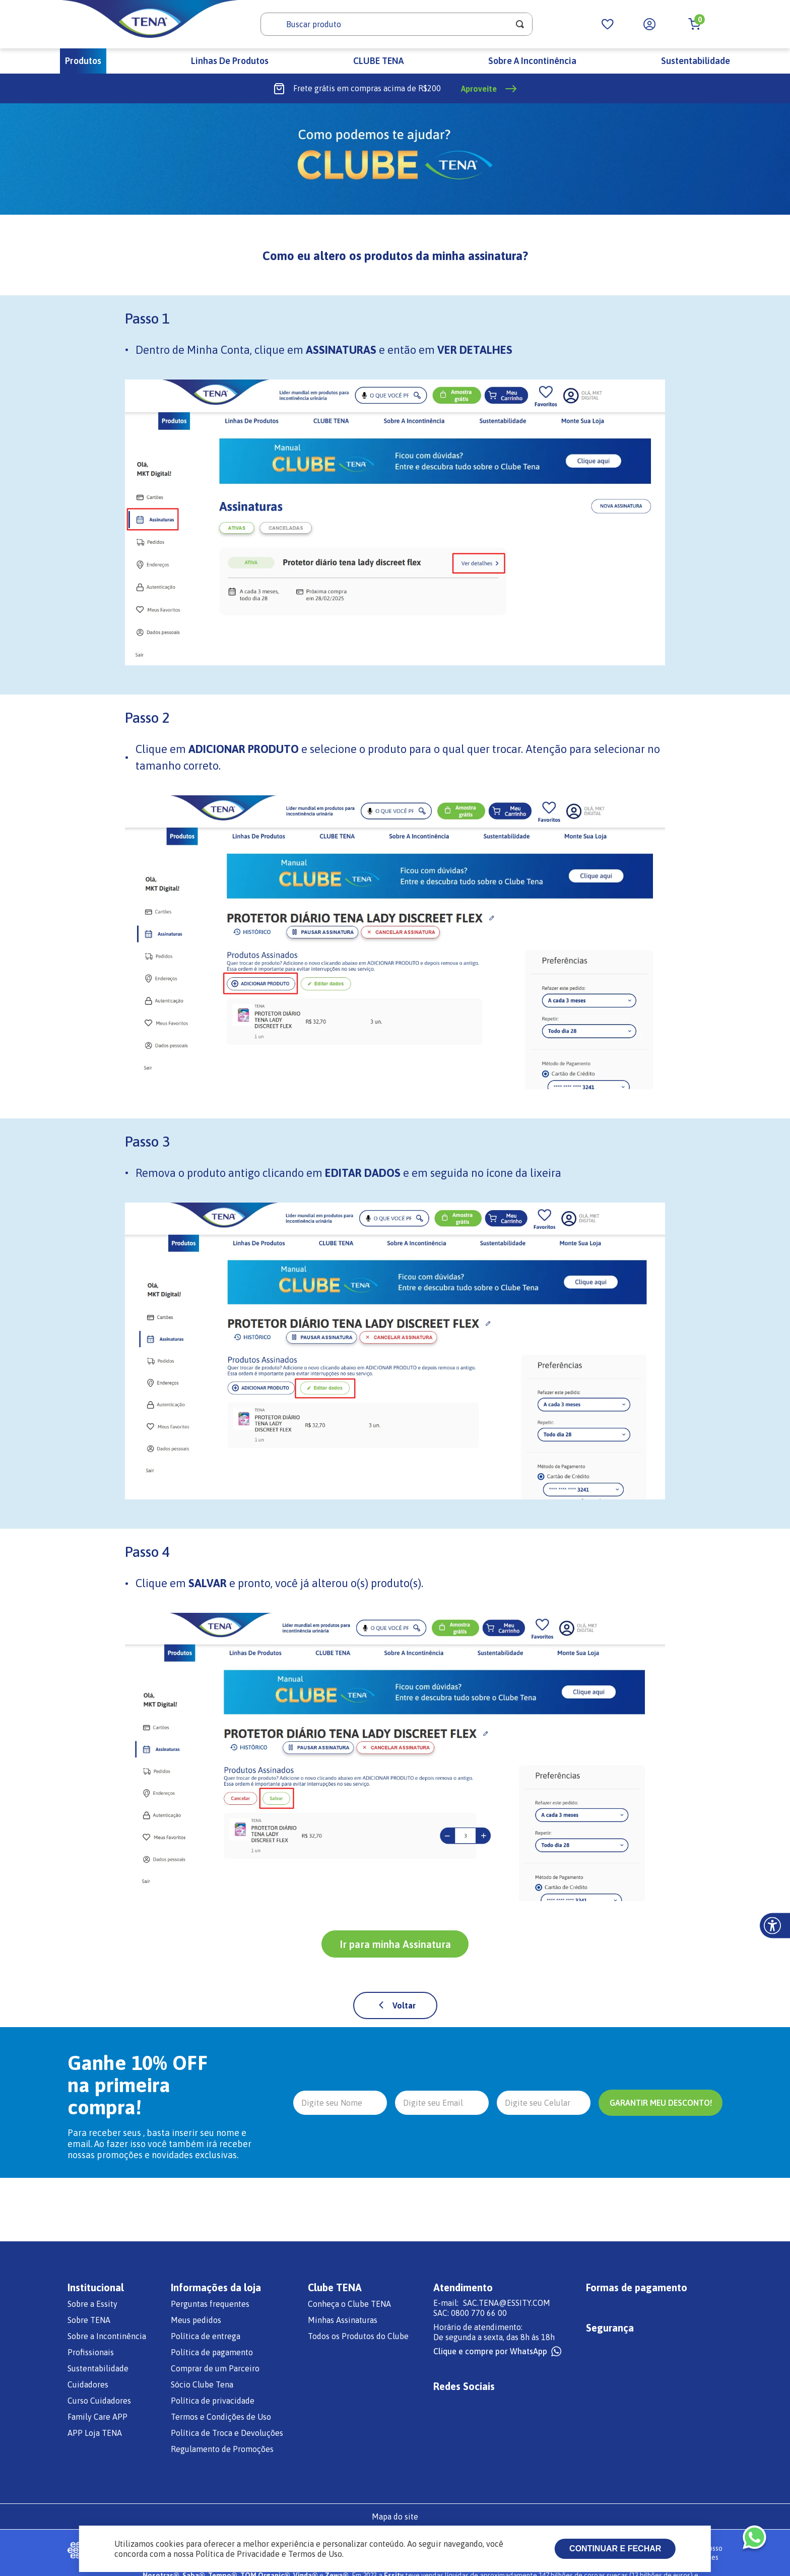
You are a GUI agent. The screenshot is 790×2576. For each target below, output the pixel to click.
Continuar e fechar (615, 2548)
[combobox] (396, 24)
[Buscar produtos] (520, 24)
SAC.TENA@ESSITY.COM (506, 2302)
